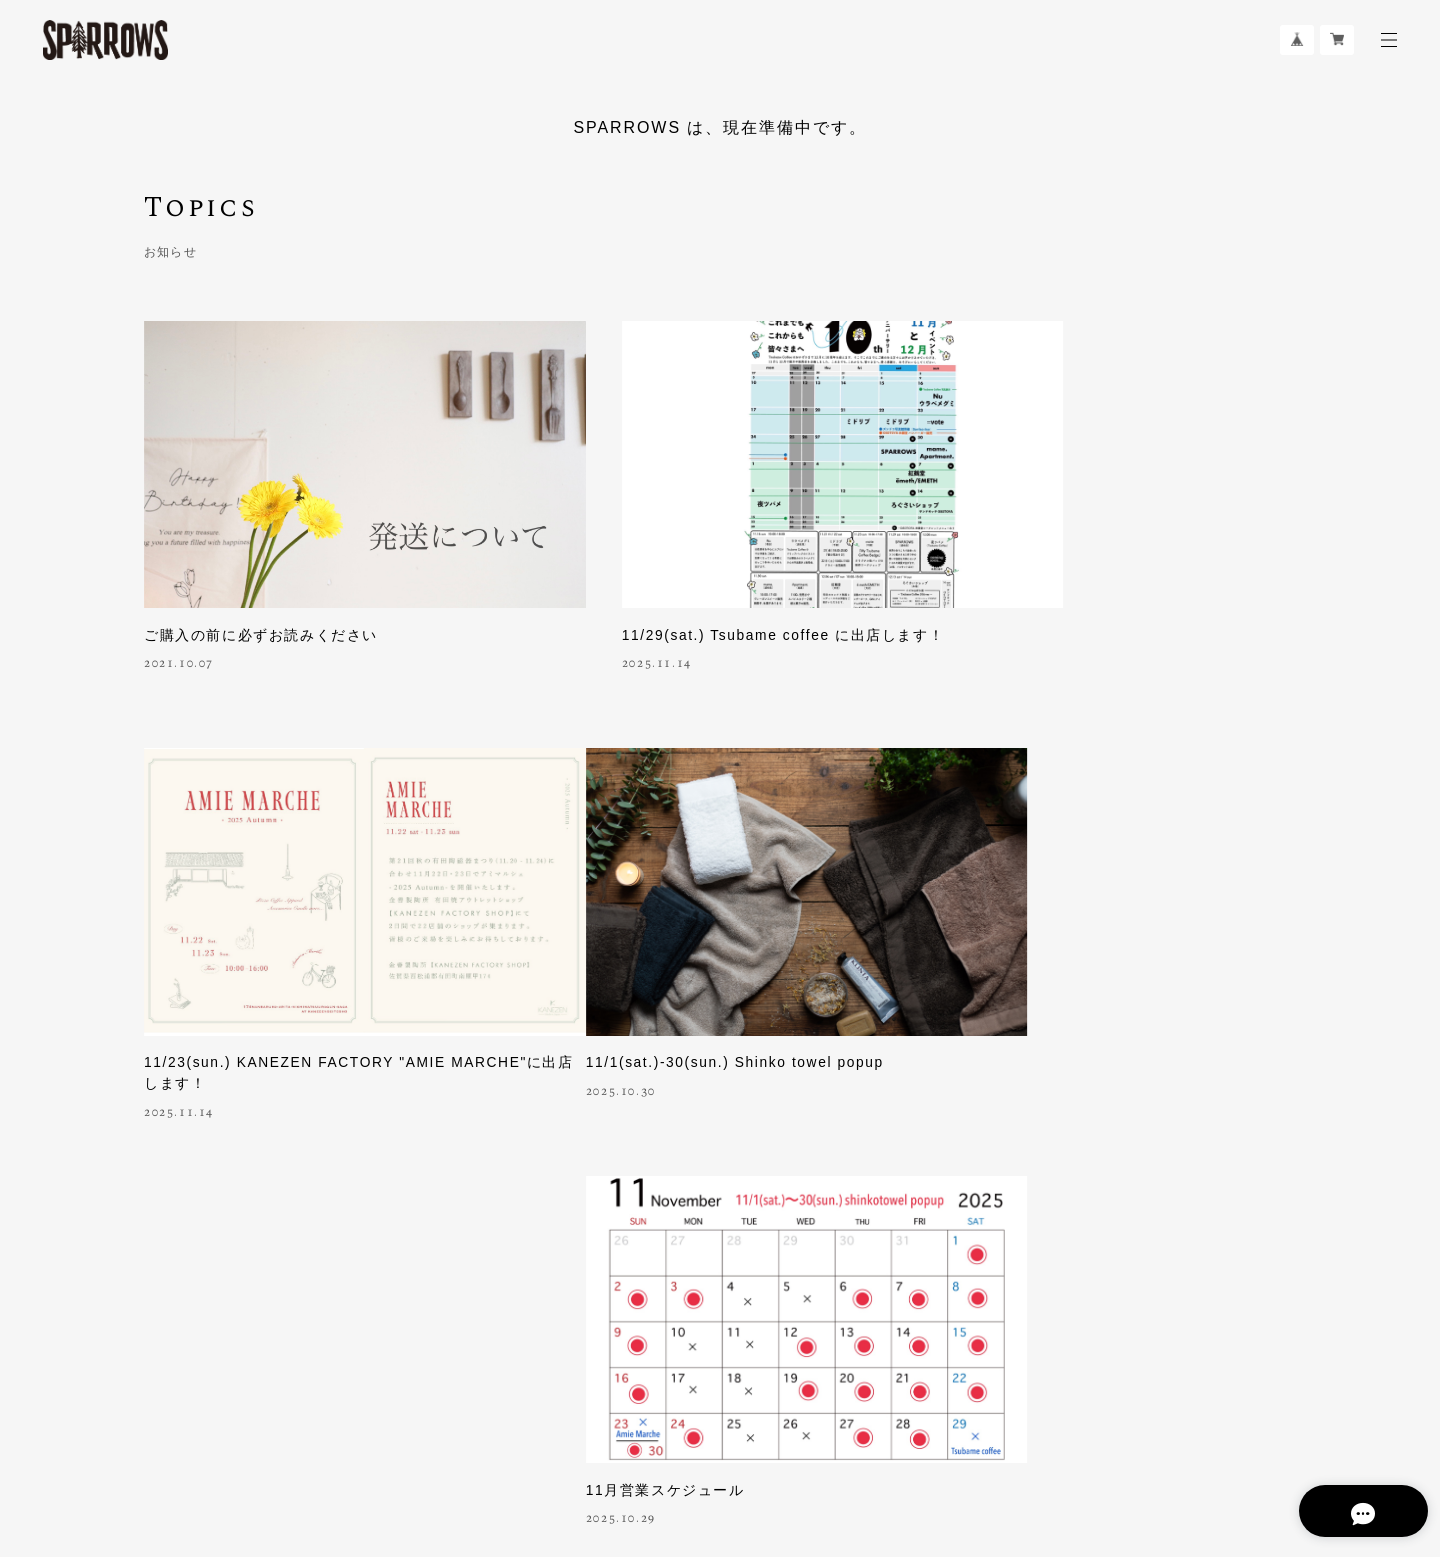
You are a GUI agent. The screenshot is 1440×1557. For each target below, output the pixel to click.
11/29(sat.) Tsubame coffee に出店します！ (703, 580)
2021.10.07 (179, 609)
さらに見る (720, 1205)
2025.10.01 (974, 1040)
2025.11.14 (576, 609)
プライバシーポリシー (302, 1439)
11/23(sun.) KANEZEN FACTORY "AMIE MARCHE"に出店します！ (1092, 590)
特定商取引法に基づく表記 (455, 1439)
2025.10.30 (179, 1040)
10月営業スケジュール (1018, 1011)
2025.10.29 (576, 1040)
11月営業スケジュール (620, 1011)
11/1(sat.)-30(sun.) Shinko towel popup (295, 1011)
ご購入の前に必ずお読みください (261, 580)
